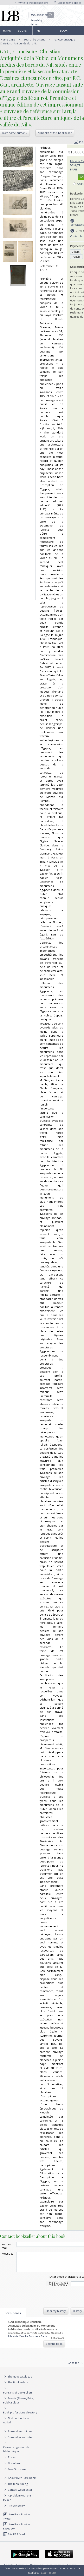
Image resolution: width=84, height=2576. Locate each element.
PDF (79, 142)
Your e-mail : (6, 2246)
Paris (73, 169)
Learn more (48, 2572)
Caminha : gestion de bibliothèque (16, 2453)
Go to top (76, 2367)
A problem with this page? (17, 2501)
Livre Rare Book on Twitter (17, 2520)
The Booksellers (44, 32)
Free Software (17, 2473)
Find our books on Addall (16, 2424)
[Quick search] (41, 15)
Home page (7, 32)
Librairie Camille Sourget (23, 2340)
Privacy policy (14, 2509)
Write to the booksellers (31, 3)
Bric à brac (14, 2467)
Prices (12, 2461)
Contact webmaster (17, 2493)
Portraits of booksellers (18, 2396)
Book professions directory (69, 32)
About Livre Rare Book (22, 2481)
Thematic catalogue (17, 2380)
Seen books (13, 2317)
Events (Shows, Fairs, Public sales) (18, 2404)
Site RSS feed (14, 2538)
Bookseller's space (67, 3)
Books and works (22, 32)
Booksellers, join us (17, 2435)
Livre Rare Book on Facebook (17, 2530)
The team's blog (15, 2487)
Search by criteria (35, 22)
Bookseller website (17, 2441)
